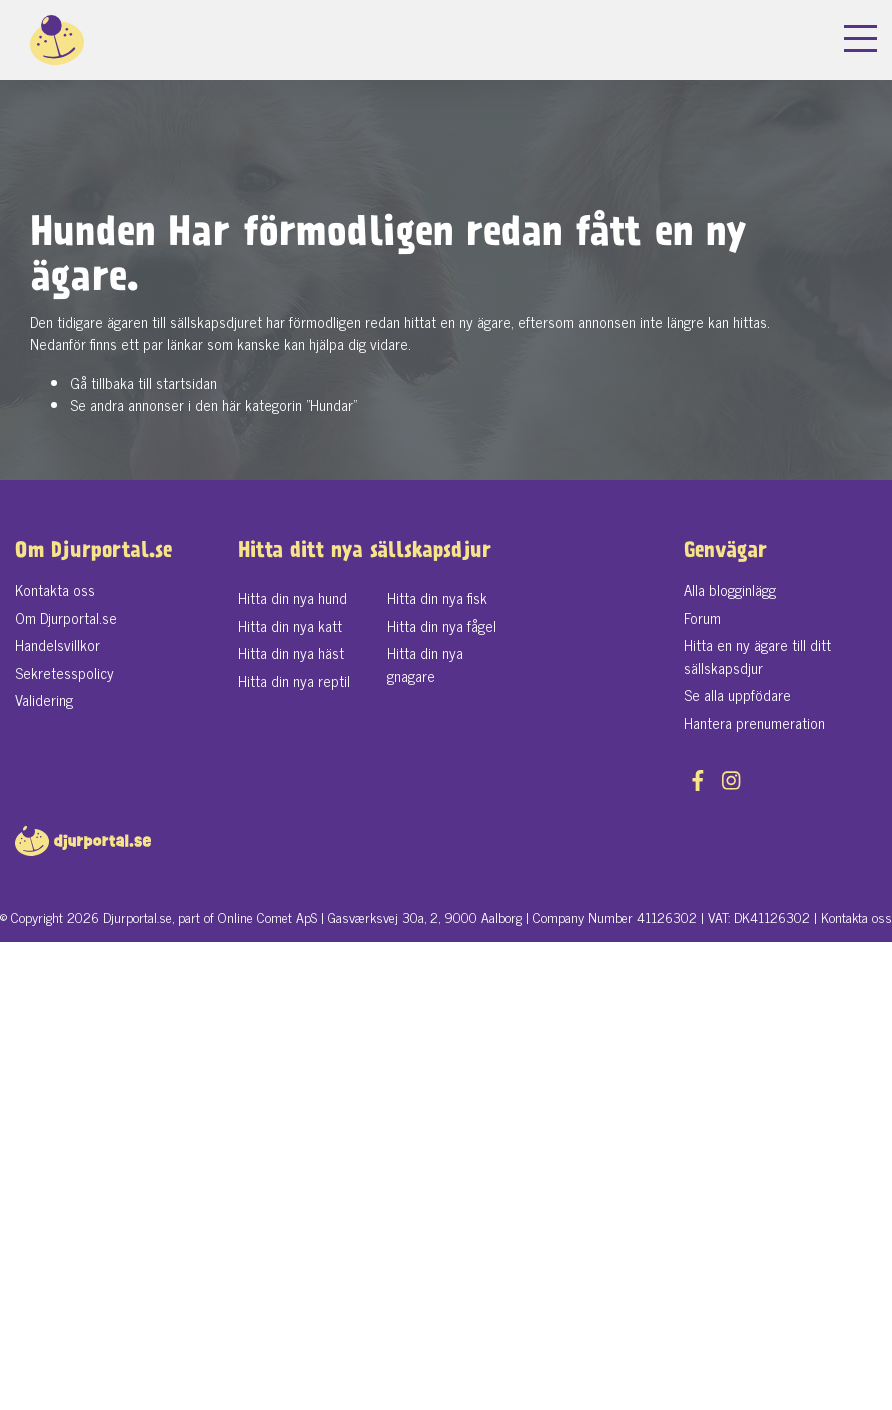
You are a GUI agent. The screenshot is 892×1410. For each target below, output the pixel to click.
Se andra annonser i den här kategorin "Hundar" (213, 404)
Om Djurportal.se (66, 617)
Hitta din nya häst (291, 652)
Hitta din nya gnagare (425, 664)
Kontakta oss (55, 589)
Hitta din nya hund (292, 597)
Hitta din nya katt (290, 625)
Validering (44, 699)
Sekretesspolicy (64, 672)
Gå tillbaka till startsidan (143, 382)
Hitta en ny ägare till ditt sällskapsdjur (757, 656)
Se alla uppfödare (737, 694)
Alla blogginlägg (730, 589)
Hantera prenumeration (754, 722)
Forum (702, 617)
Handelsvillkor (57, 644)
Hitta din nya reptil (294, 680)
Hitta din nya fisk (437, 597)
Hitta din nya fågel (441, 625)
